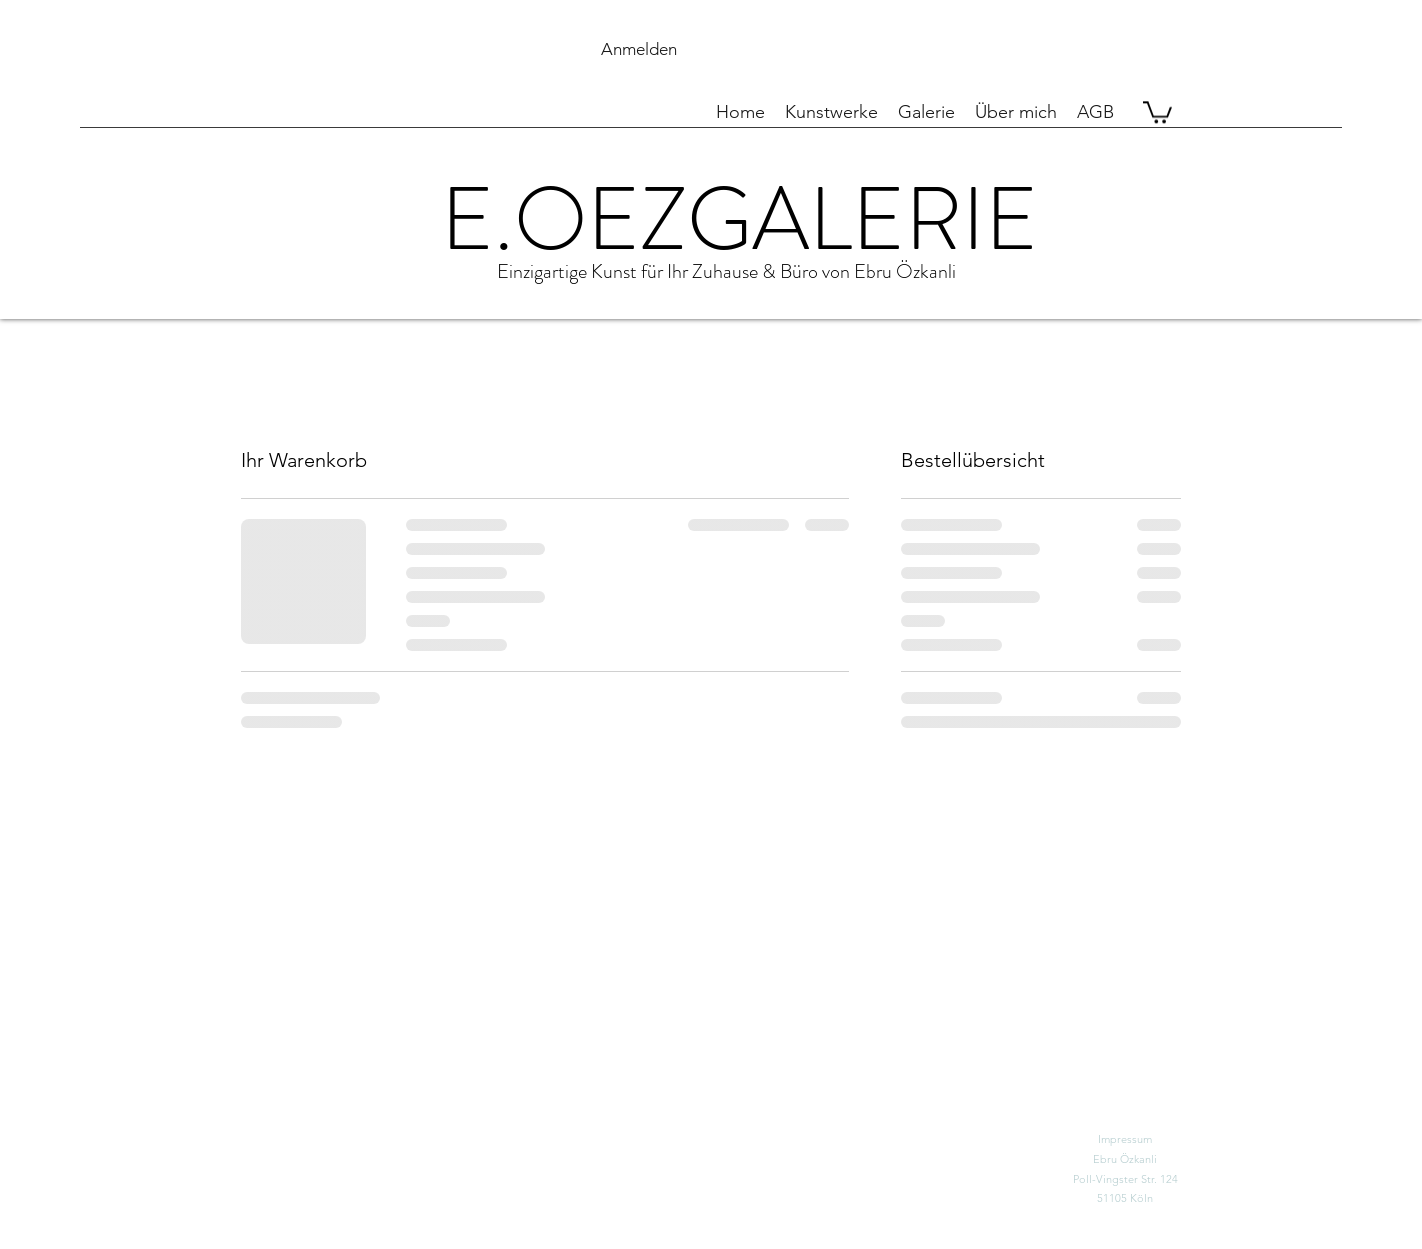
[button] (982, 49)
